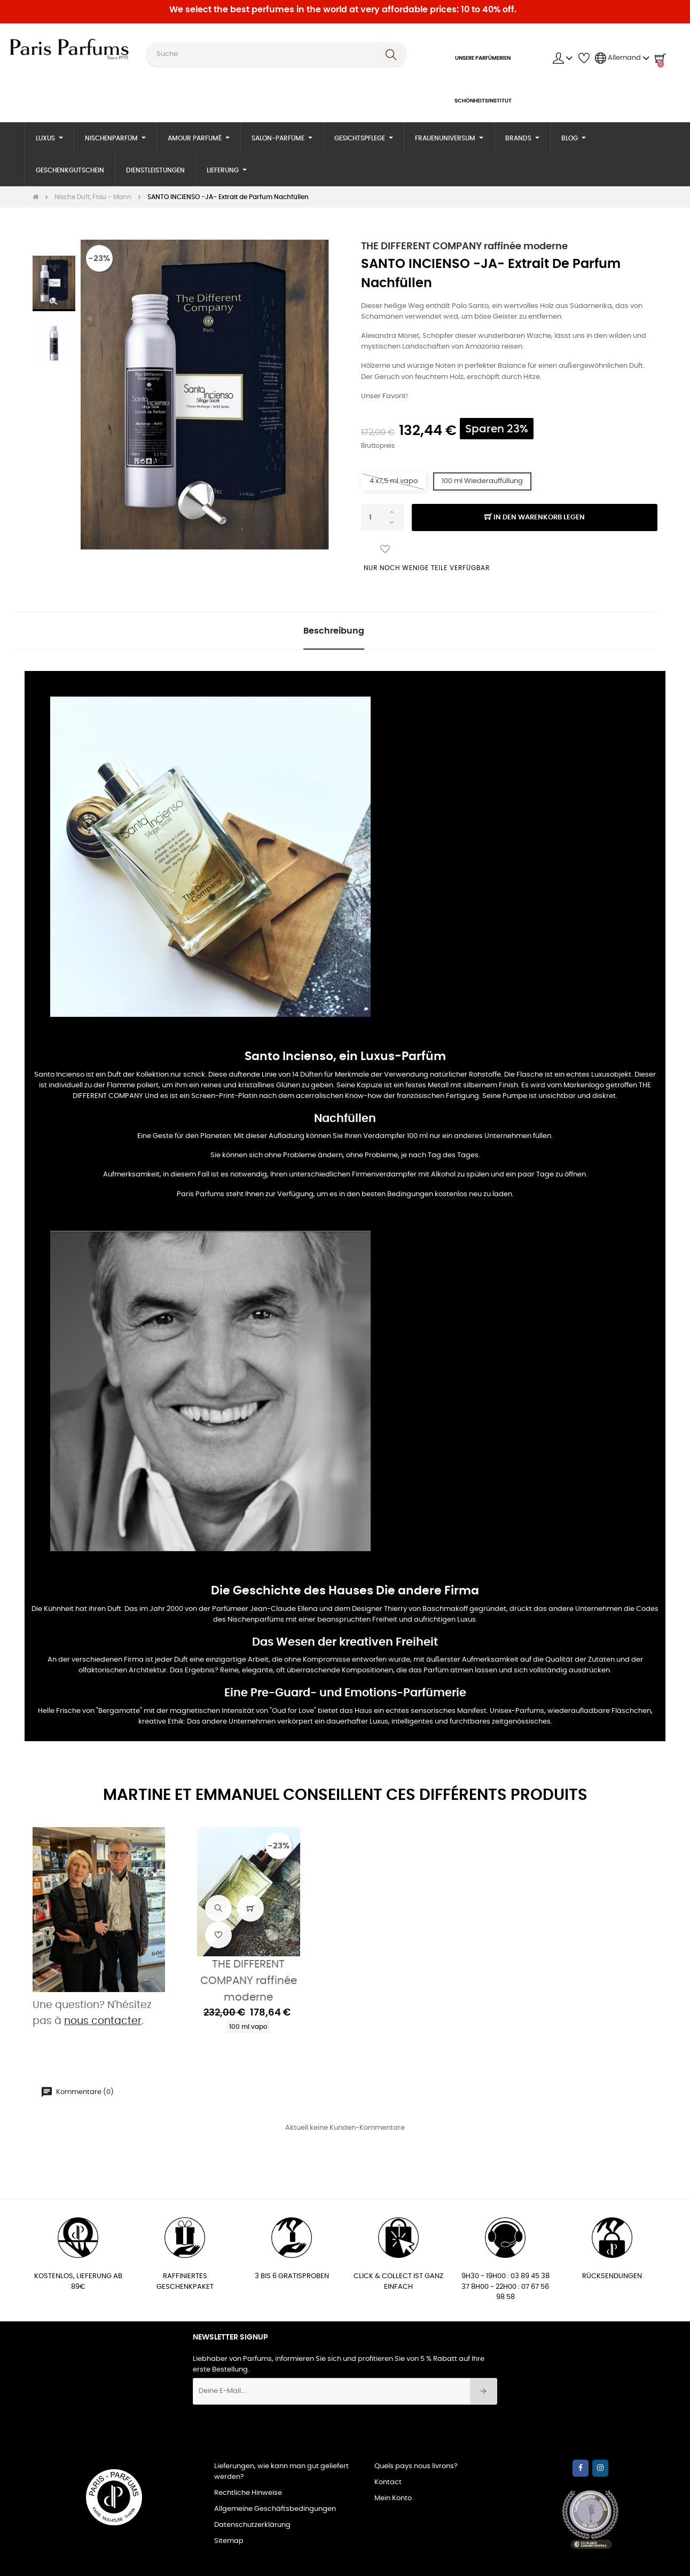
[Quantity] (382, 517)
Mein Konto (393, 2498)
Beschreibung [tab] (333, 631)
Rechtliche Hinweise (248, 2493)
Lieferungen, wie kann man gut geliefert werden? (281, 2471)
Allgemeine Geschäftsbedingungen (275, 2509)
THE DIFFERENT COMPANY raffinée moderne (464, 246)
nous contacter (103, 2021)
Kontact (388, 2482)
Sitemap (229, 2541)
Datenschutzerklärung (252, 2525)
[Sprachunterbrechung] (622, 58)
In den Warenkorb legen (534, 517)
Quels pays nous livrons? (416, 2466)
